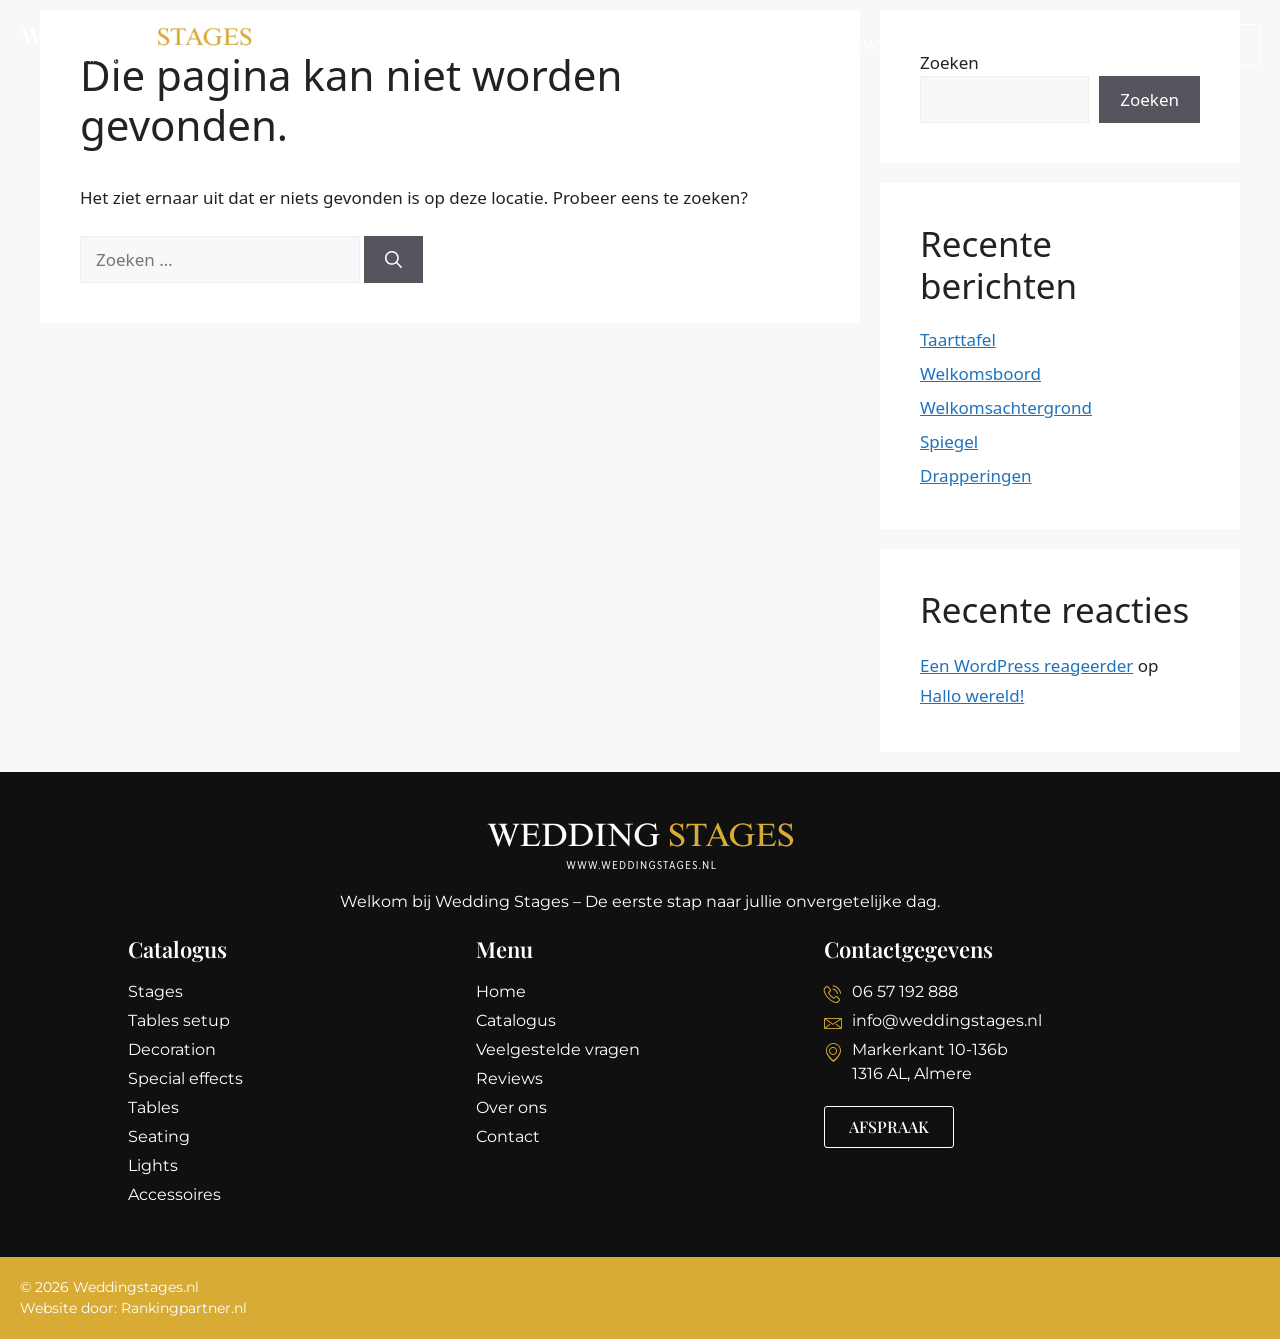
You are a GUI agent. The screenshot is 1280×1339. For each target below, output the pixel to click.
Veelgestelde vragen (701, 45)
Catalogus (538, 45)
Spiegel (949, 441)
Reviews (852, 45)
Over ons (953, 45)
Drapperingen (976, 475)
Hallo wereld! (972, 695)
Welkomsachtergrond (1006, 407)
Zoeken (1149, 99)
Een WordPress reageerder (1026, 665)
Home (440, 45)
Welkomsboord (980, 373)
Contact (1058, 45)
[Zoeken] (393, 260)
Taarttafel (958, 339)
